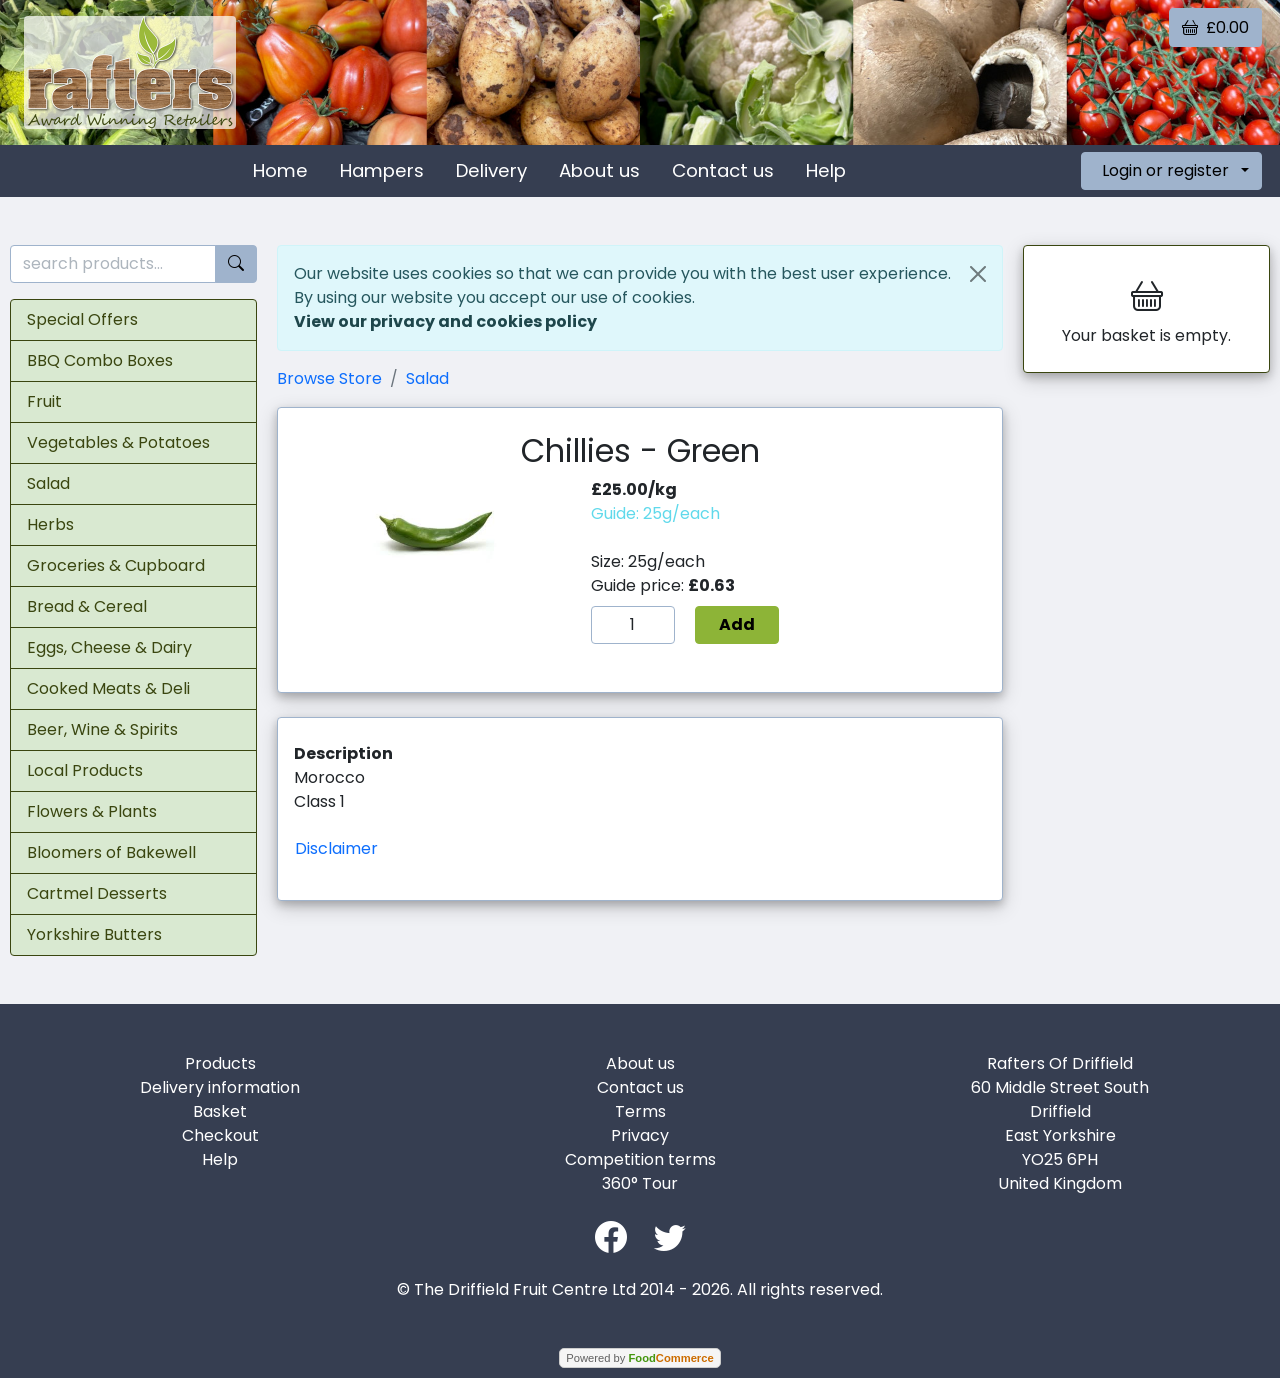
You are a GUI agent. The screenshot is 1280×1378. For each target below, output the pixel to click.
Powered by (639, 1358)
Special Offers (82, 319)
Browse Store (329, 378)
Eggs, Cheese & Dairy (109, 647)
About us (599, 170)
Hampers (382, 170)
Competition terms (640, 1159)
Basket (220, 1111)
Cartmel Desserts (97, 893)
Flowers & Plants (92, 811)
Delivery (491, 170)
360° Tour (640, 1183)
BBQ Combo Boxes (100, 360)
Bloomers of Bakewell (111, 852)
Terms (640, 1111)
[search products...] (113, 264)
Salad (48, 483)
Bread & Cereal (87, 606)
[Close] (978, 274)
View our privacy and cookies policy (445, 321)
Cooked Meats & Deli (108, 688)
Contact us (723, 170)
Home (280, 170)
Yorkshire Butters (94, 934)
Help (826, 170)
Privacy (640, 1135)
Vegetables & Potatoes (118, 442)
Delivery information (220, 1087)
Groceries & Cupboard (116, 565)
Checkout (220, 1135)
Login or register (1165, 170)
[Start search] (236, 264)
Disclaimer (336, 848)
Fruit (44, 401)
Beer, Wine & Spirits (102, 729)
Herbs (50, 524)
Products (220, 1063)
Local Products (85, 770)
